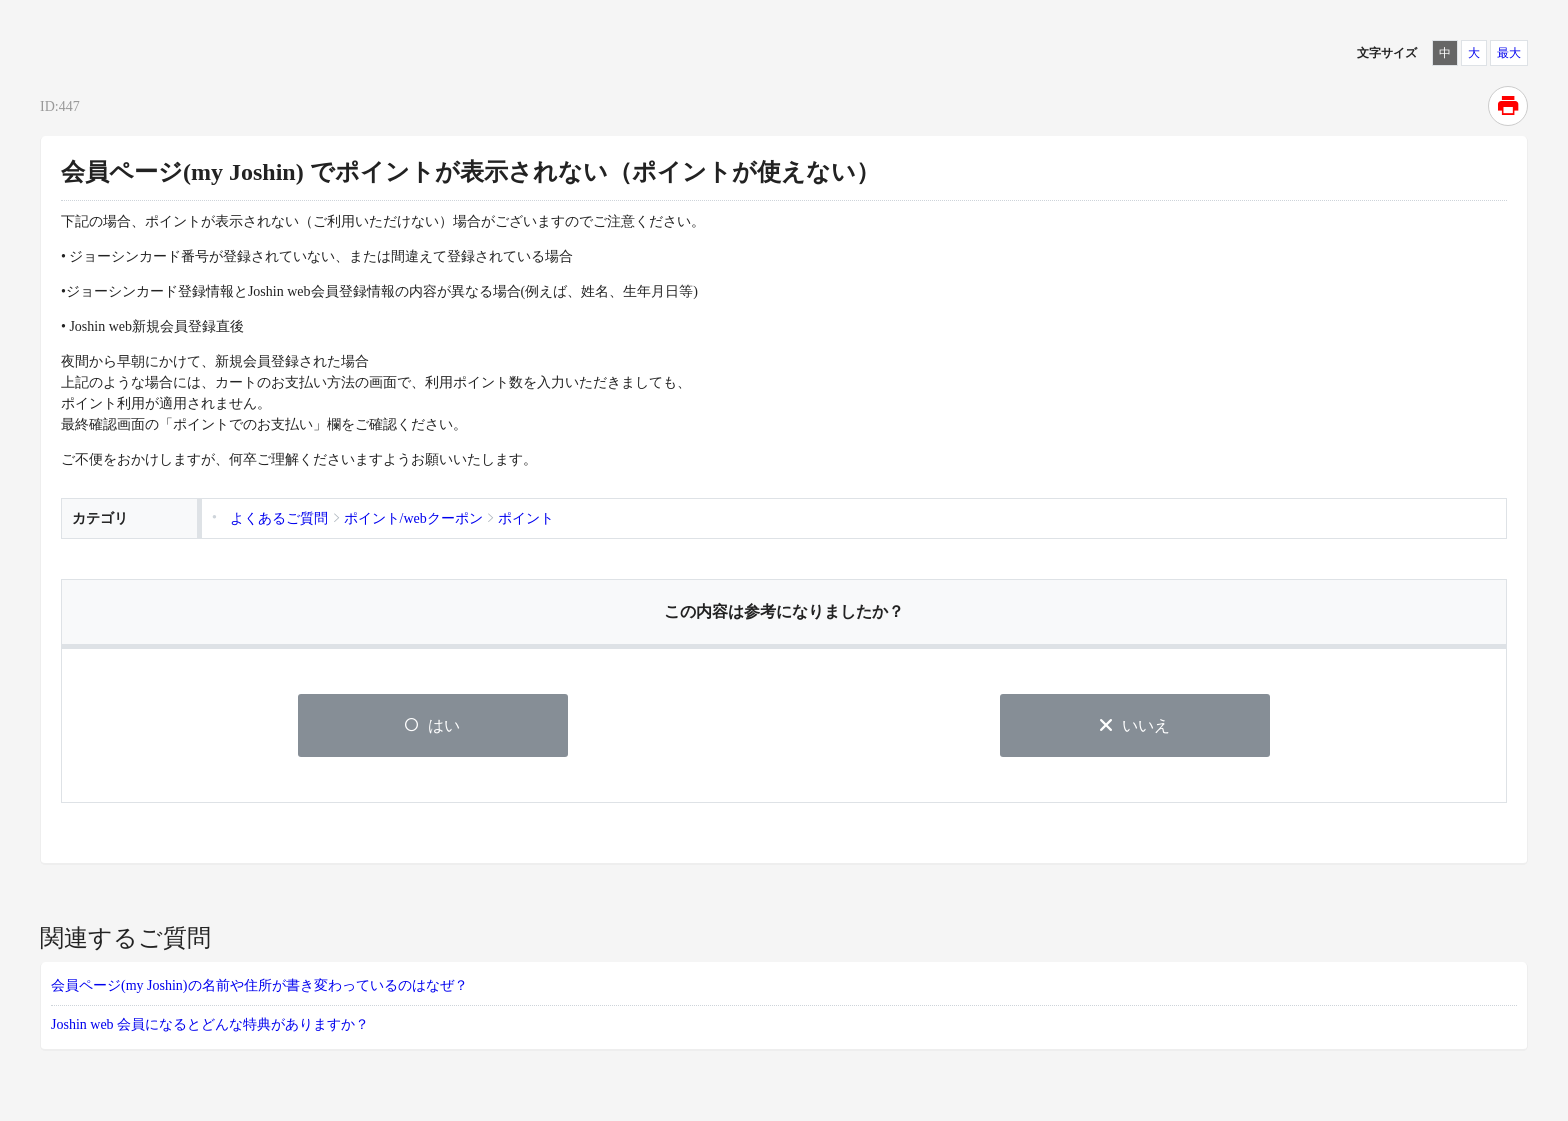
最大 (1509, 53)
